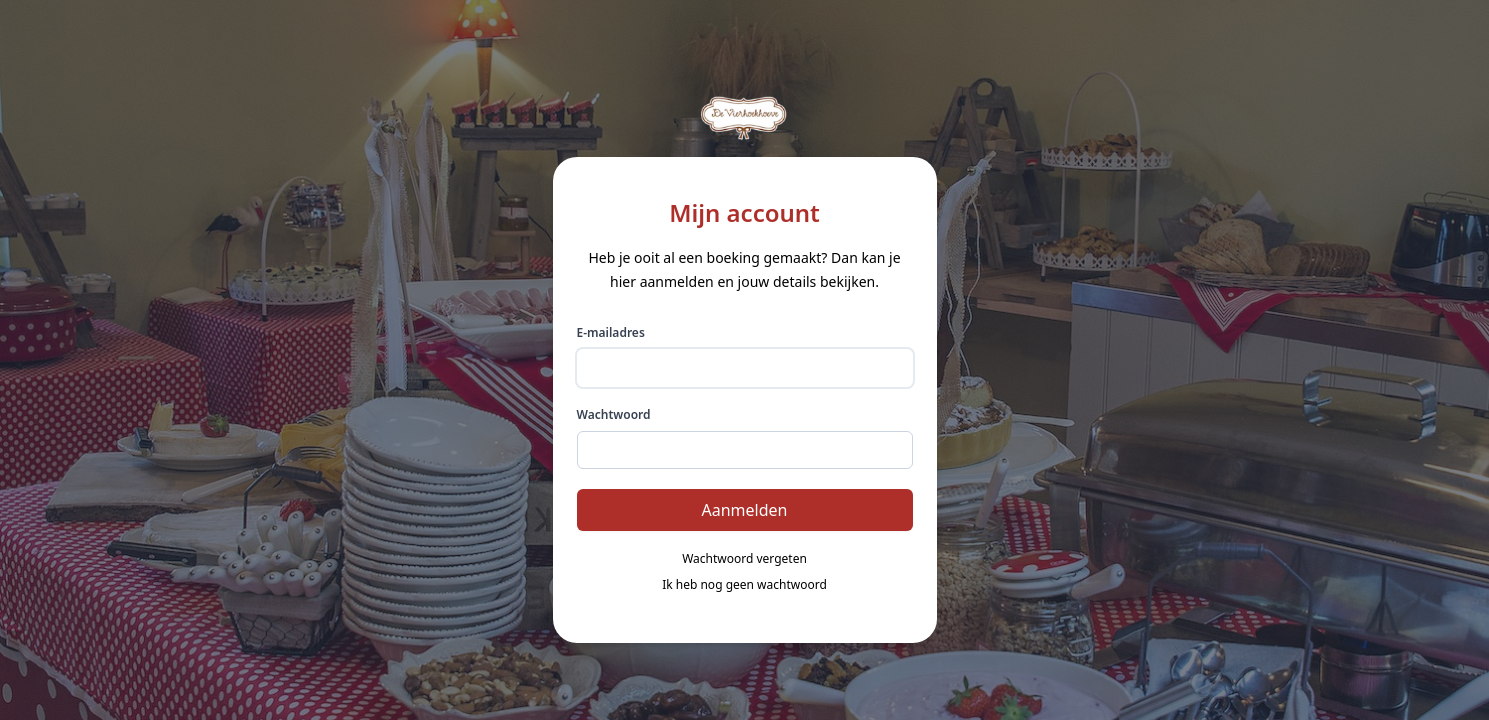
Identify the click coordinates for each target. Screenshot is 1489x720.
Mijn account (744, 213)
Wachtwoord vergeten (744, 559)
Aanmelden (745, 510)
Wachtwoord (614, 415)
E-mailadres (611, 333)
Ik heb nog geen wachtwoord (744, 585)
